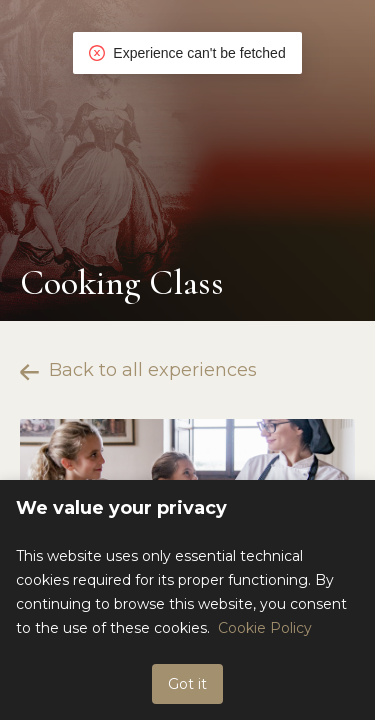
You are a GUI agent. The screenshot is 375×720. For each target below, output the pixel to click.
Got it (187, 684)
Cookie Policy (265, 628)
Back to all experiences (138, 370)
